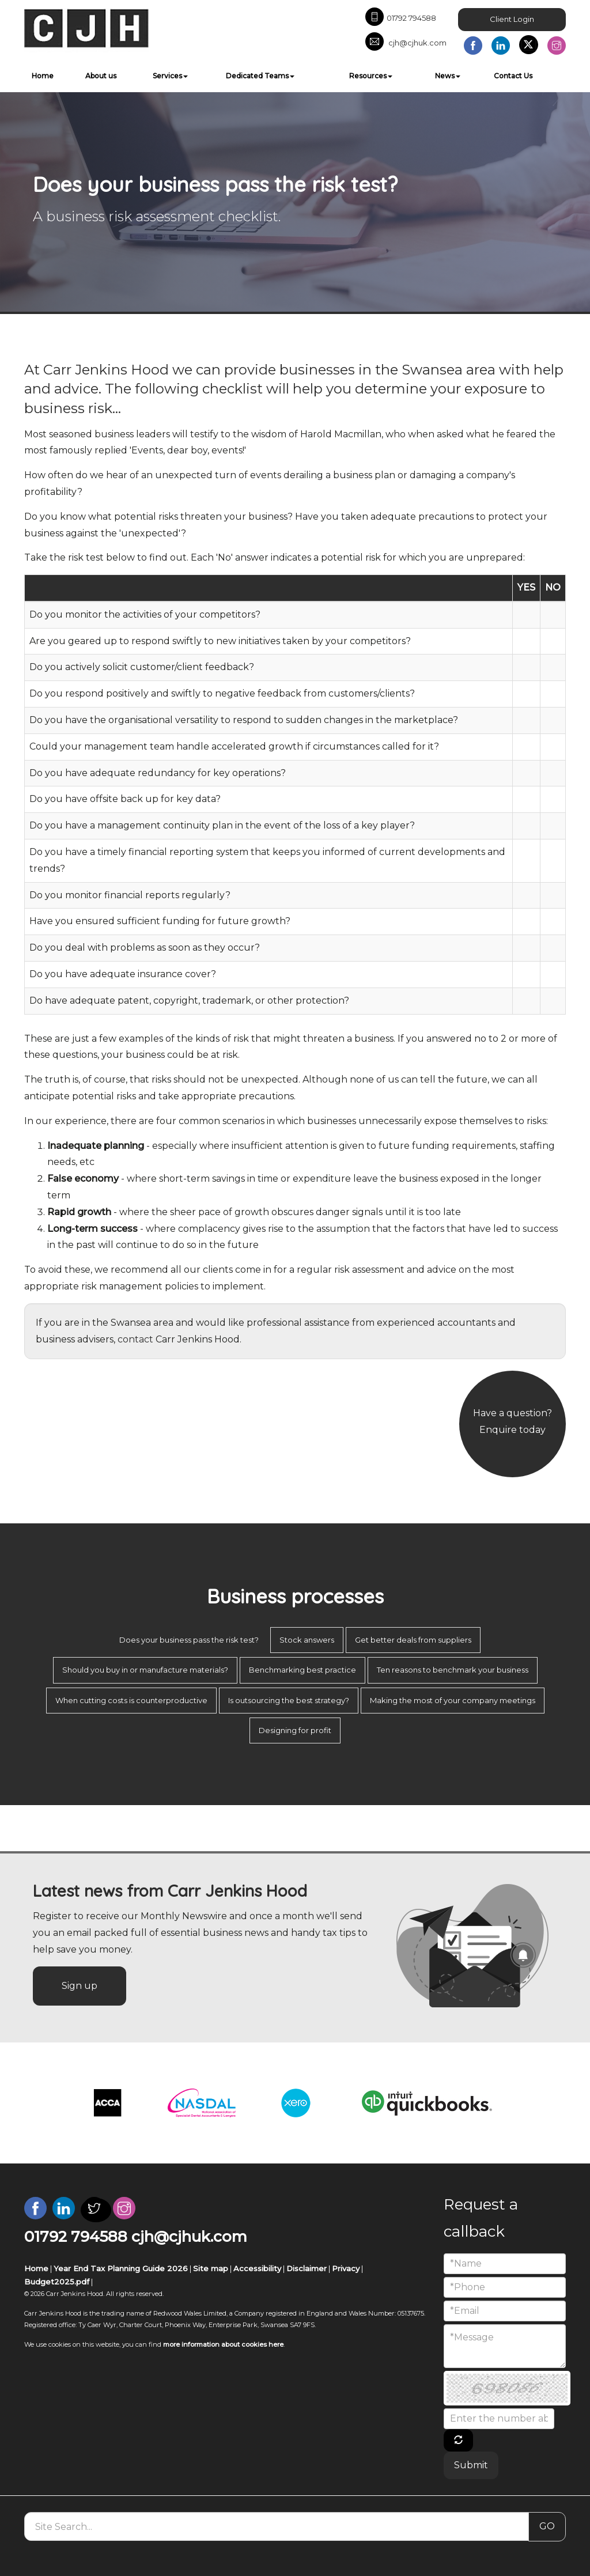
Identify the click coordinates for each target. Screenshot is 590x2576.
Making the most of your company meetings (452, 1700)
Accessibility (257, 2268)
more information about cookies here (223, 2344)
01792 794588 (400, 18)
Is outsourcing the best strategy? (288, 1700)
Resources (370, 75)
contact (135, 1339)
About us (100, 75)
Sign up (79, 1985)
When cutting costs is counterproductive (131, 1700)
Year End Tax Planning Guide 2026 (121, 2268)
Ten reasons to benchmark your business (452, 1669)
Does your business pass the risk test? (189, 1639)
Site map (210, 2268)
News (447, 75)
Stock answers (306, 1639)
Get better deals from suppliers (413, 1639)
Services (170, 75)
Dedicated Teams (260, 75)
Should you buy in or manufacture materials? (145, 1669)
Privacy (346, 2268)
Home (43, 75)
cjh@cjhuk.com (406, 43)
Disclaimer (306, 2268)
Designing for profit (295, 1730)
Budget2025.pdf (56, 2281)
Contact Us (513, 75)
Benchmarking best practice (302, 1669)
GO (547, 2526)
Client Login (512, 19)
